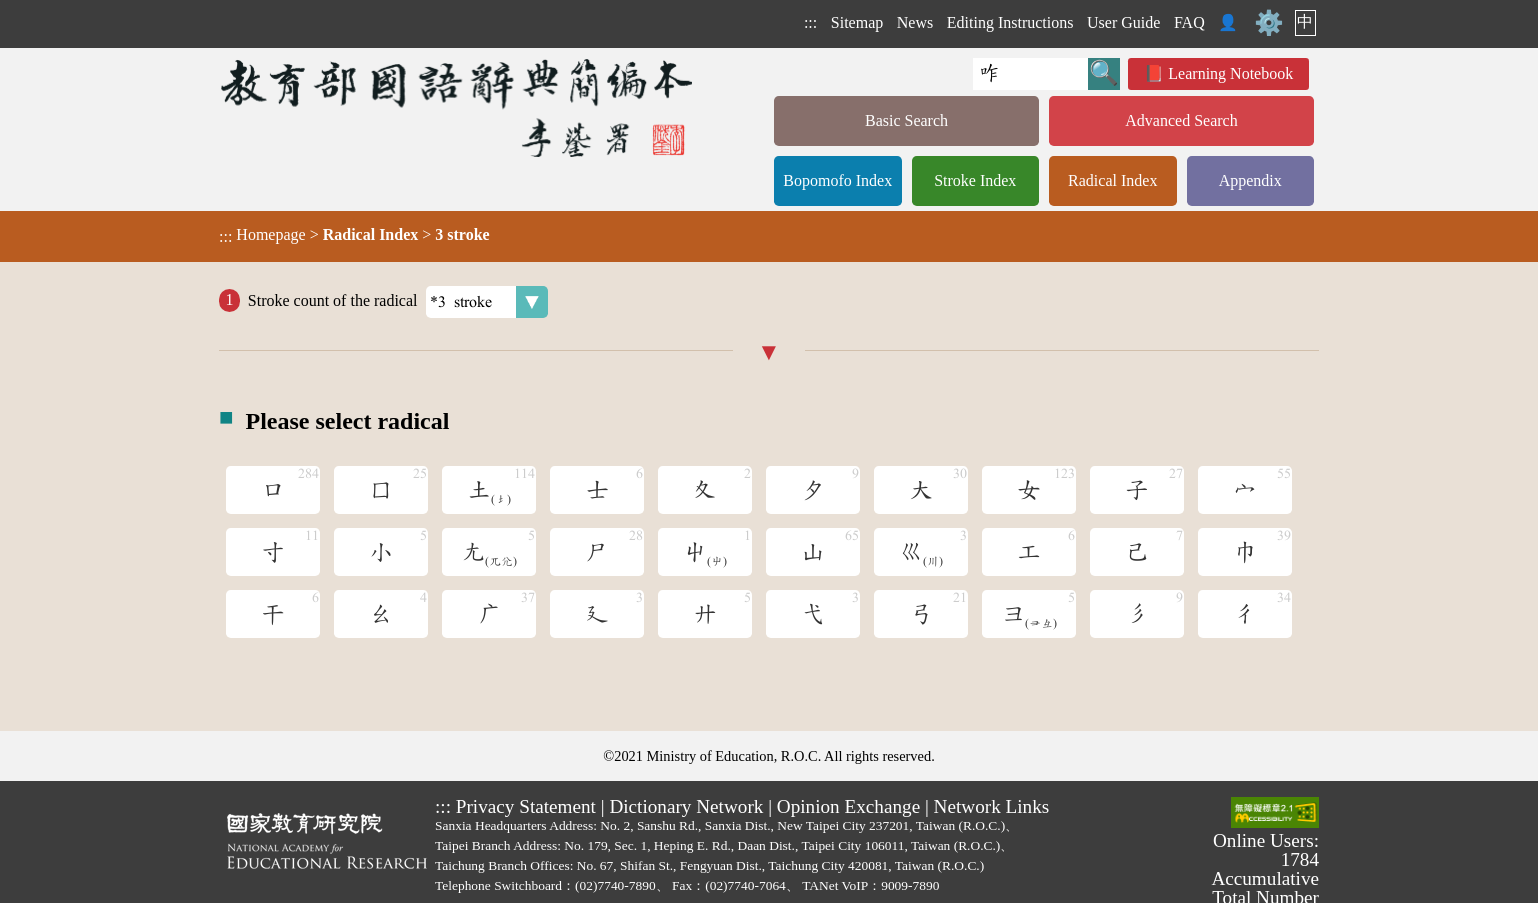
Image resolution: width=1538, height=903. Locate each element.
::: (810, 22)
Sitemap (857, 22)
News (915, 22)
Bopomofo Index (837, 180)
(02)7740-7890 (615, 885)
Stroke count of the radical (398, 302)
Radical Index (1112, 180)
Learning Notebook (1230, 73)
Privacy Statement (526, 806)
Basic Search (906, 120)
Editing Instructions (1010, 22)
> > (354, 235)
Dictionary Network (686, 806)
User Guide (1123, 22)
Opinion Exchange (848, 806)
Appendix (1250, 180)
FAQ (1189, 22)
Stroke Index (975, 180)
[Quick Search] (1030, 74)
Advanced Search (1181, 120)
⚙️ (1269, 23)
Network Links (992, 806)
